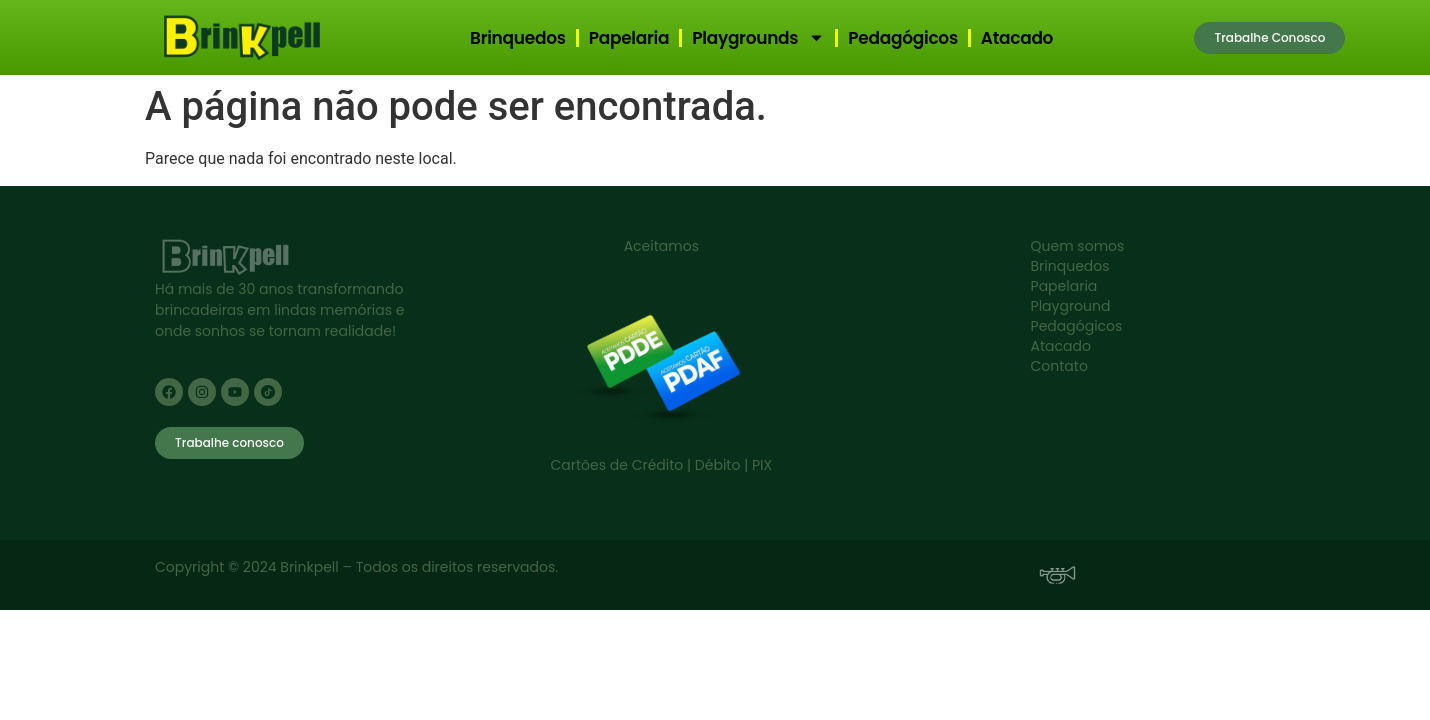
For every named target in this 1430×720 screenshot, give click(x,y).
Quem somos (1078, 246)
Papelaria (629, 38)
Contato (1059, 366)
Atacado (1017, 38)
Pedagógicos (903, 38)
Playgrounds (758, 37)
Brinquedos (518, 38)
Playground (1071, 306)
